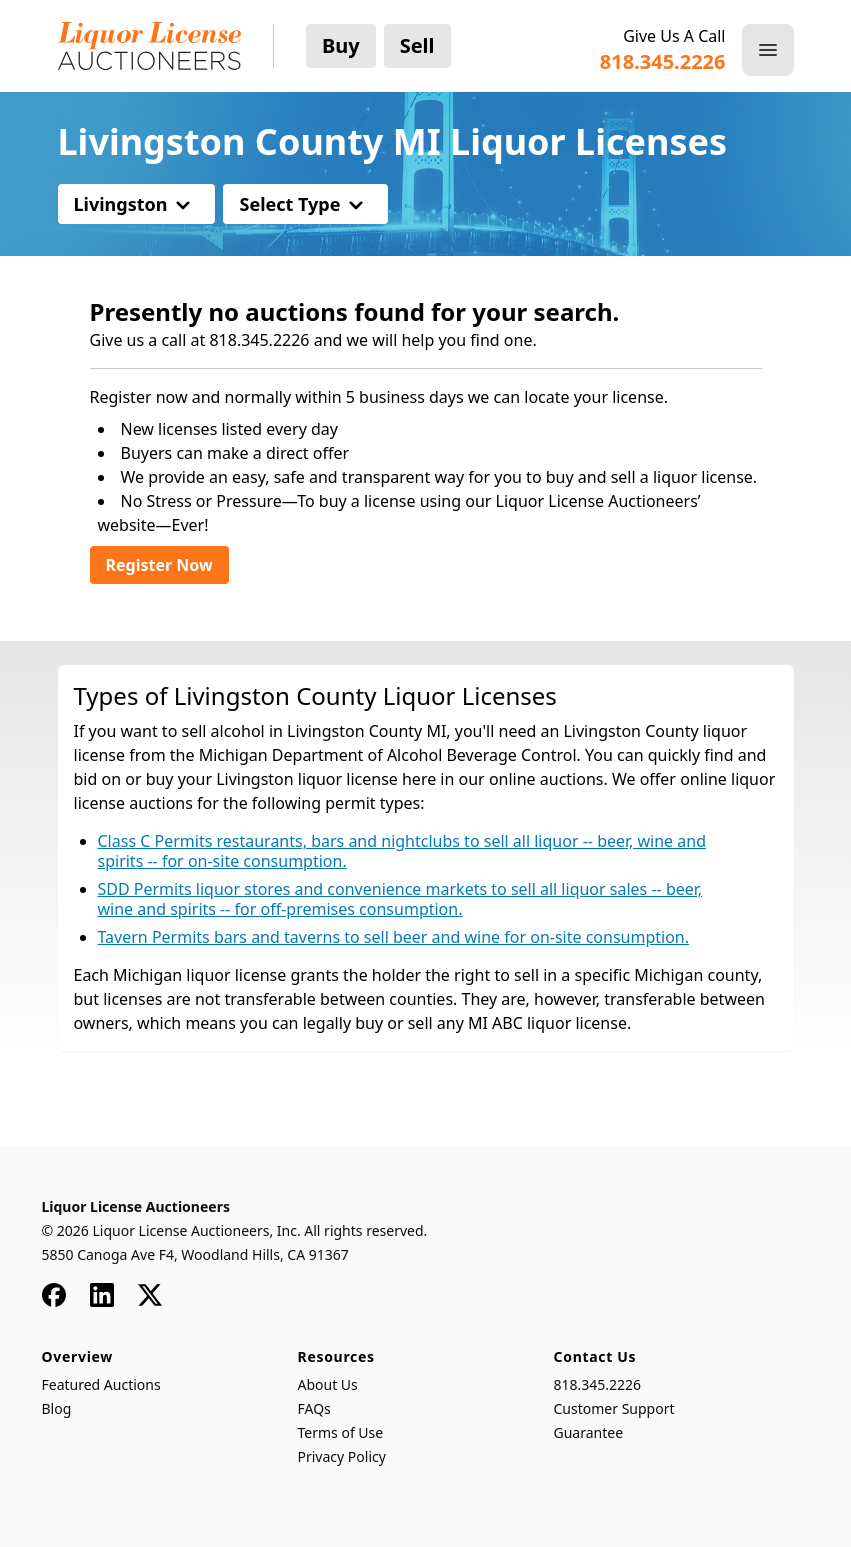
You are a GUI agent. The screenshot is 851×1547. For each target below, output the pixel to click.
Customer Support (614, 1408)
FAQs (314, 1408)
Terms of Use (341, 1432)
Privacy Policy (342, 1456)
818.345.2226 (598, 1384)
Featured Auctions (101, 1384)
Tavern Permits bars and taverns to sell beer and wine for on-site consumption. (394, 937)
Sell (417, 45)
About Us (328, 1384)
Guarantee (589, 1432)
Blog (57, 1408)
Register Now (159, 565)
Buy (341, 45)
